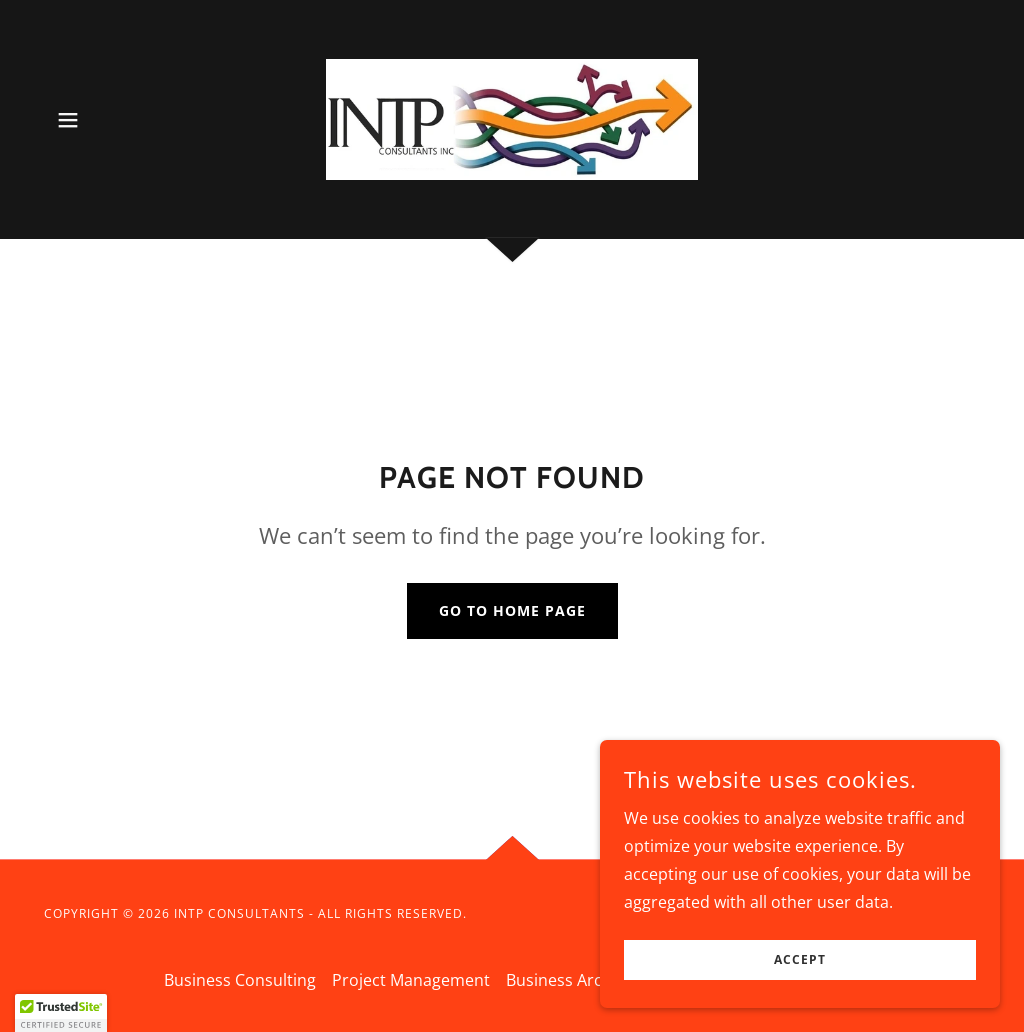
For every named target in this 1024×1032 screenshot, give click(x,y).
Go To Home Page (512, 610)
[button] (68, 120)
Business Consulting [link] (240, 980)
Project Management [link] (411, 980)
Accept (800, 960)
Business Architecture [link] (588, 980)
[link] (511, 118)
